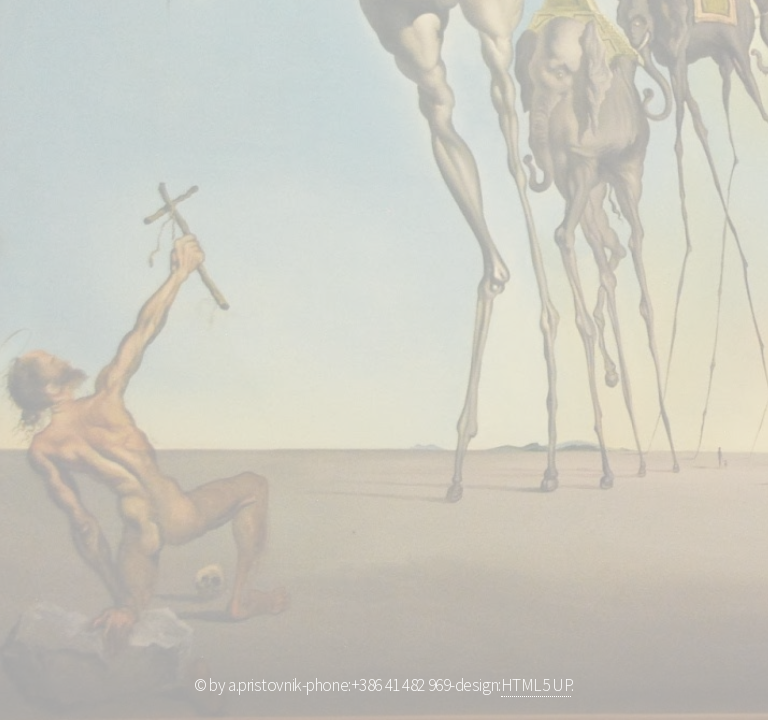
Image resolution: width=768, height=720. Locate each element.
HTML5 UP (536, 685)
